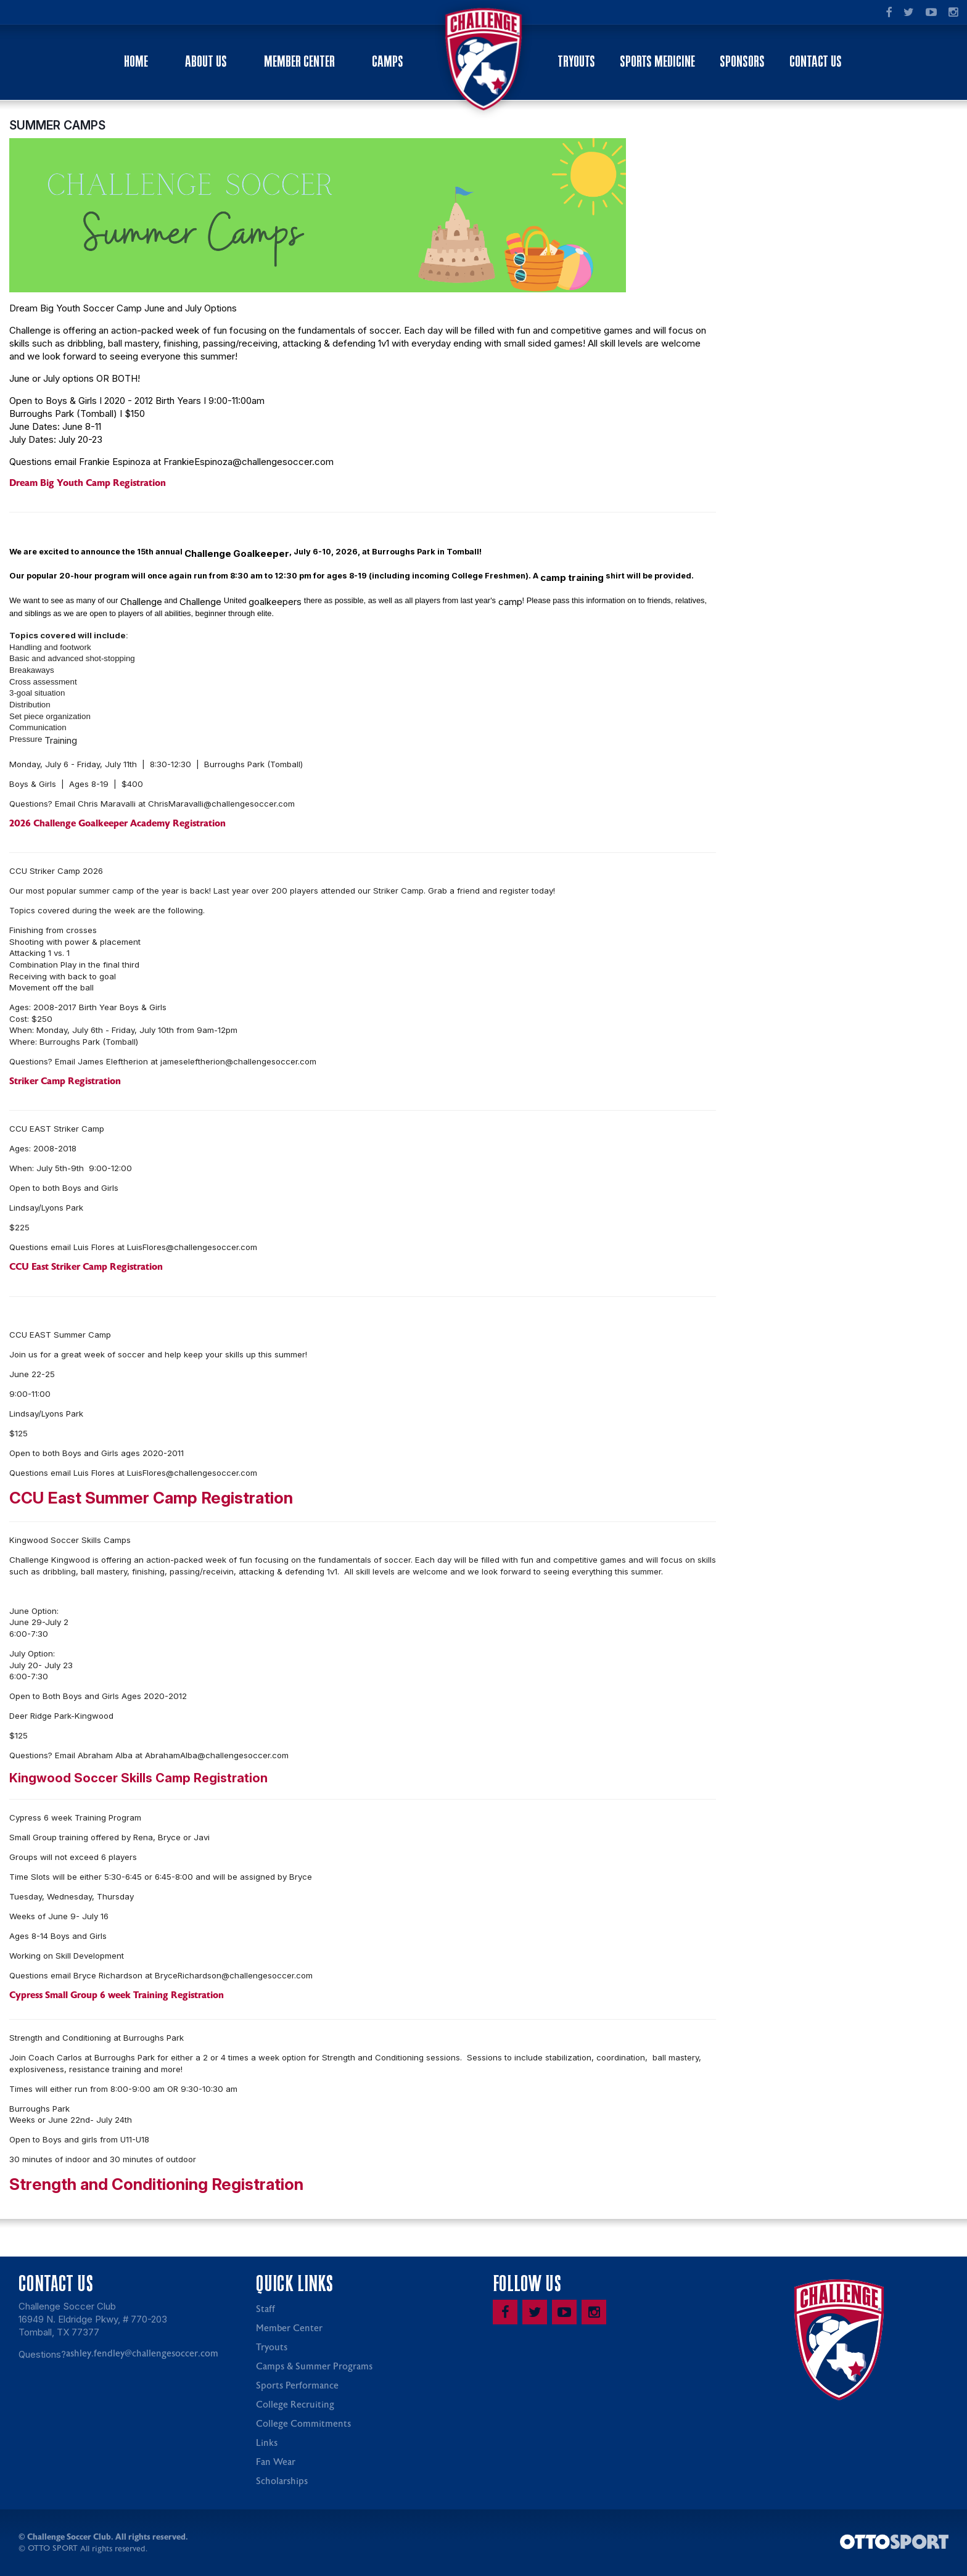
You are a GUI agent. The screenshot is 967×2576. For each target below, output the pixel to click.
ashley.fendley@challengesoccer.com (142, 2355)
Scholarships (282, 2483)
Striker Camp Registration (65, 1082)
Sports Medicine (657, 61)
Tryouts (576, 61)
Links (267, 2445)
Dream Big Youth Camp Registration (87, 484)
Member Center (299, 61)
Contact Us (815, 61)
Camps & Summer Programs (314, 2368)
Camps (387, 61)
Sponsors (742, 61)
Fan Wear (275, 2464)
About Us (206, 61)
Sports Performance (297, 2387)
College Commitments (303, 2426)
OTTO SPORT (53, 2550)
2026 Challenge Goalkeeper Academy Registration (117, 825)
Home (136, 61)
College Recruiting (295, 2406)
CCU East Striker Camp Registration (86, 1268)
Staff (265, 2311)
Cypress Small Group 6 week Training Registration (116, 1996)
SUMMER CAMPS (57, 127)
